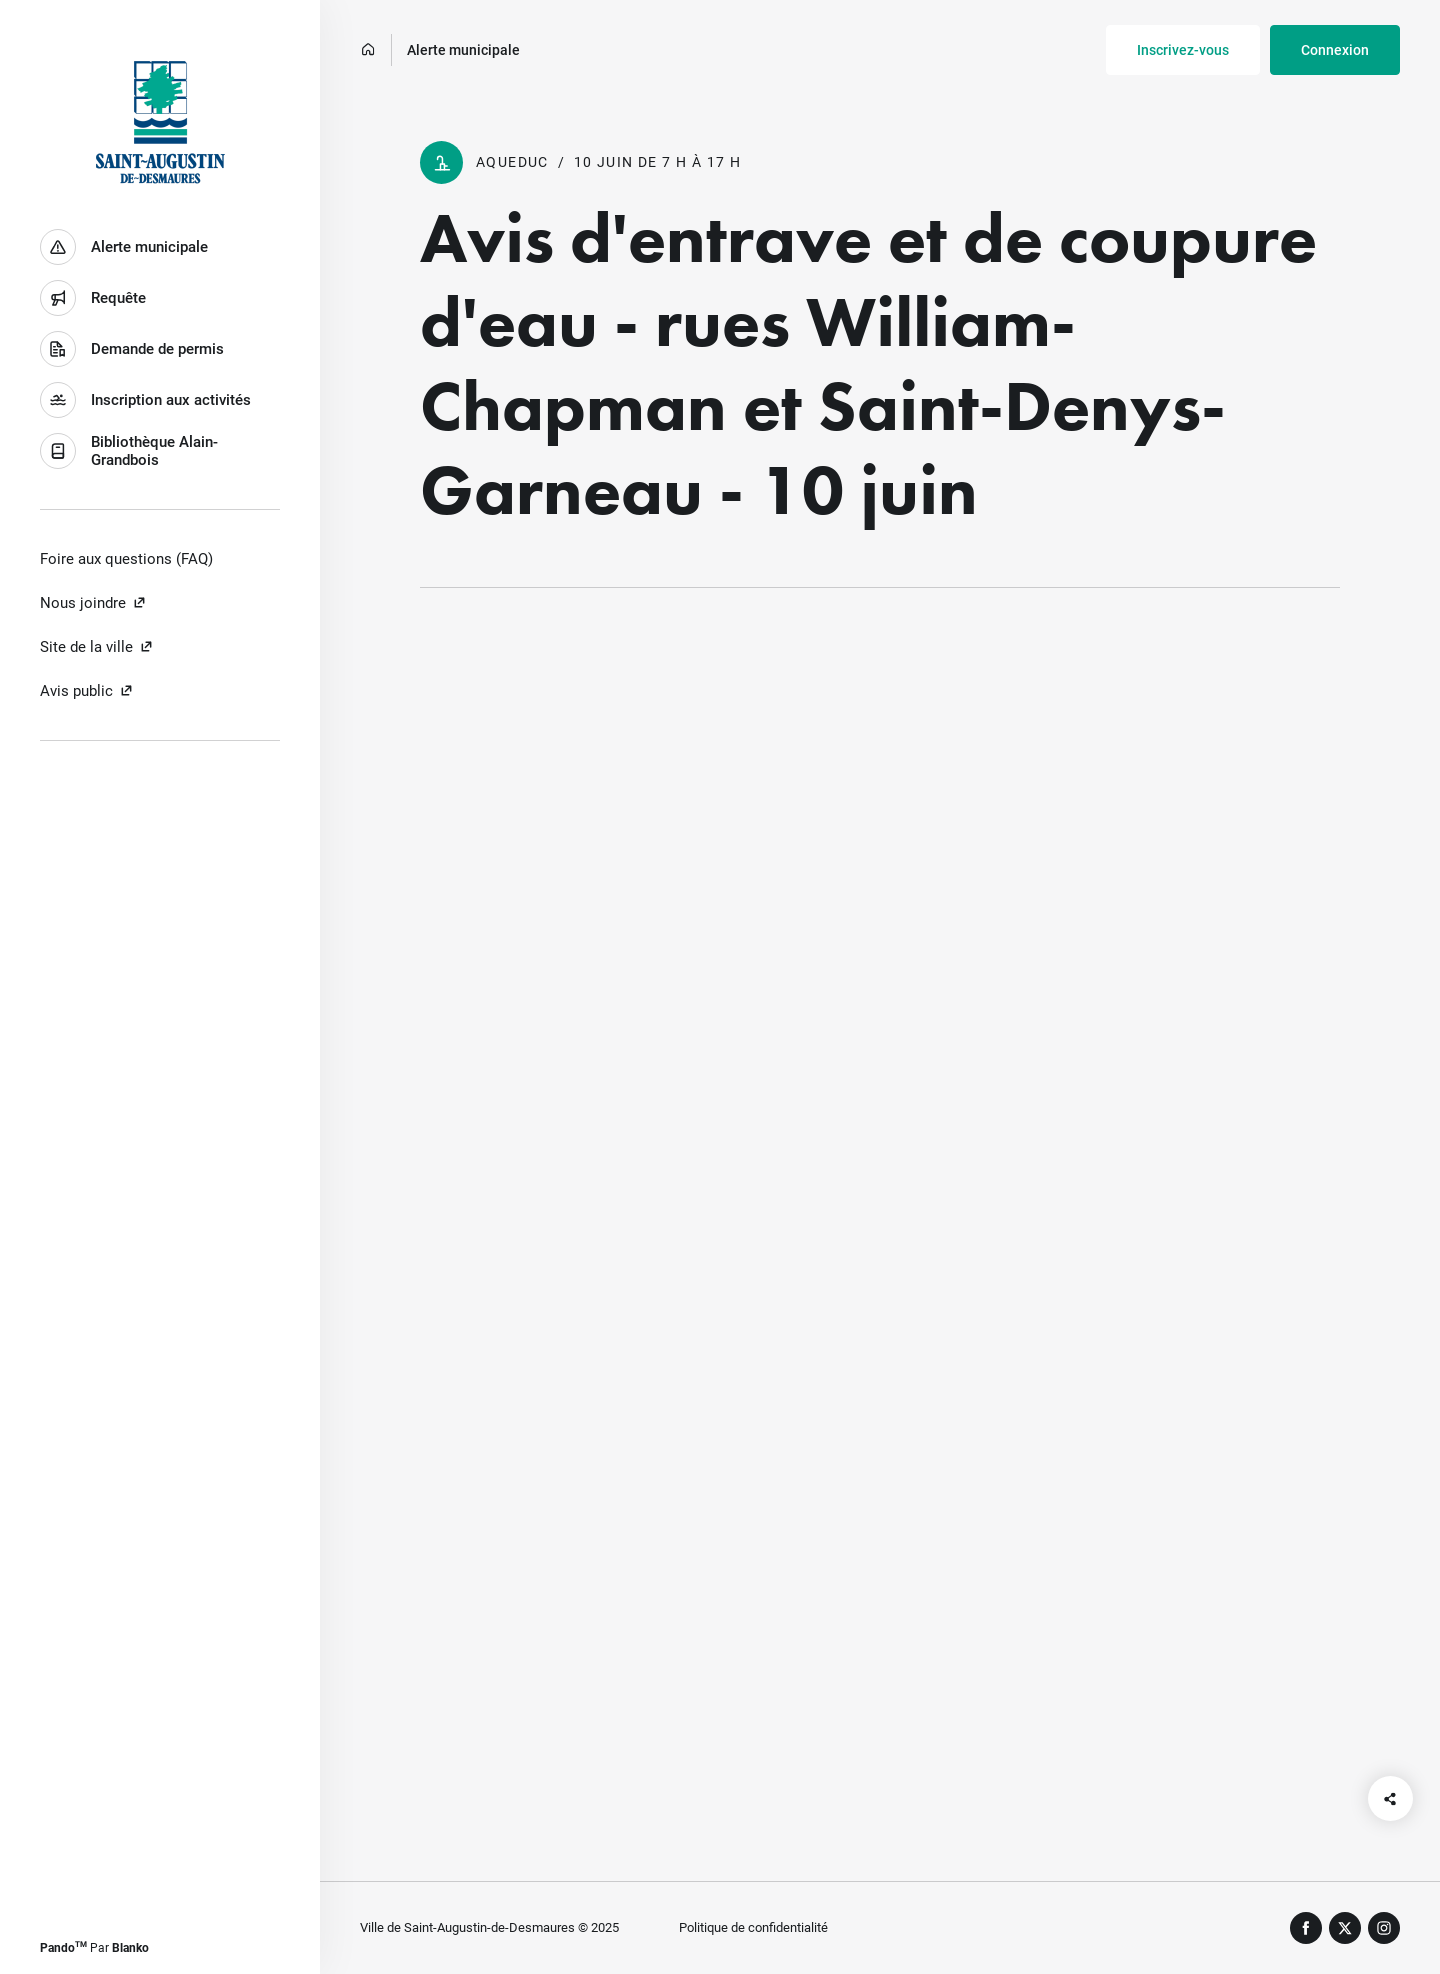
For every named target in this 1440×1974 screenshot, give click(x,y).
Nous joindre (93, 603)
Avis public (87, 691)
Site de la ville (97, 647)
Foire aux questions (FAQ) (126, 559)
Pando (63, 1948)
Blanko (130, 1948)
